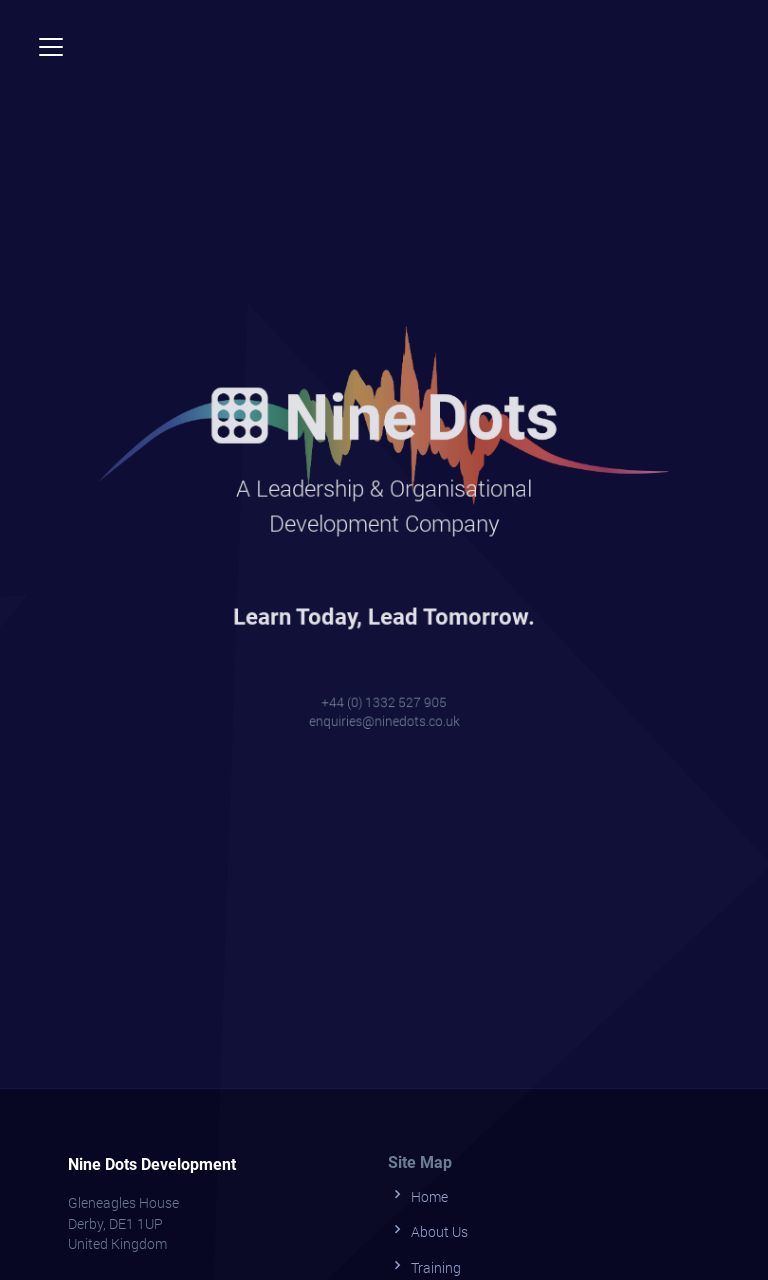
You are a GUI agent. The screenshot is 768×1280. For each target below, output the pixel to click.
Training (424, 1265)
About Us (428, 1229)
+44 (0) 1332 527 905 (384, 693)
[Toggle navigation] (51, 47)
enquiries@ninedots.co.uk (384, 711)
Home (418, 1194)
